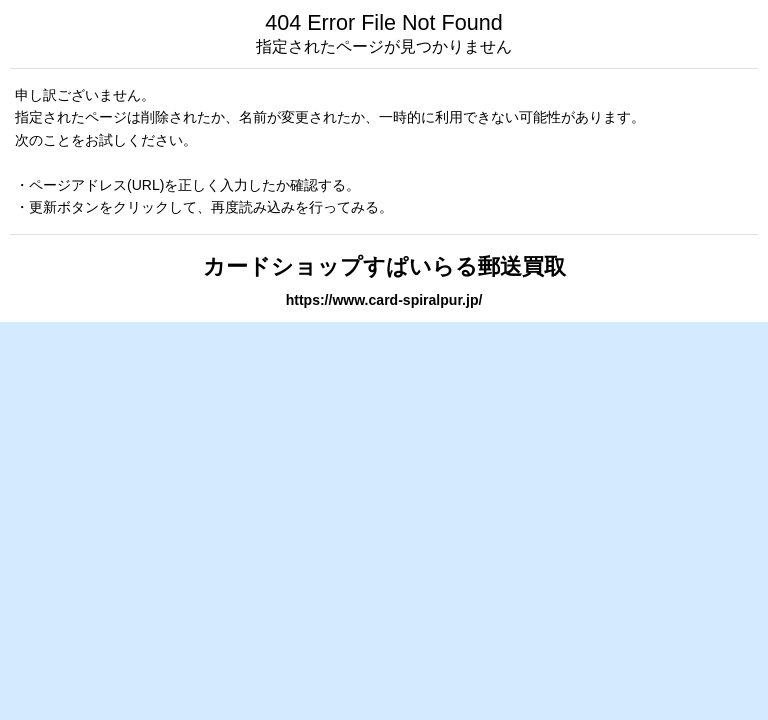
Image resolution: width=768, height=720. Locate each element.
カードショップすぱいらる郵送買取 (384, 266)
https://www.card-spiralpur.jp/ (384, 300)
